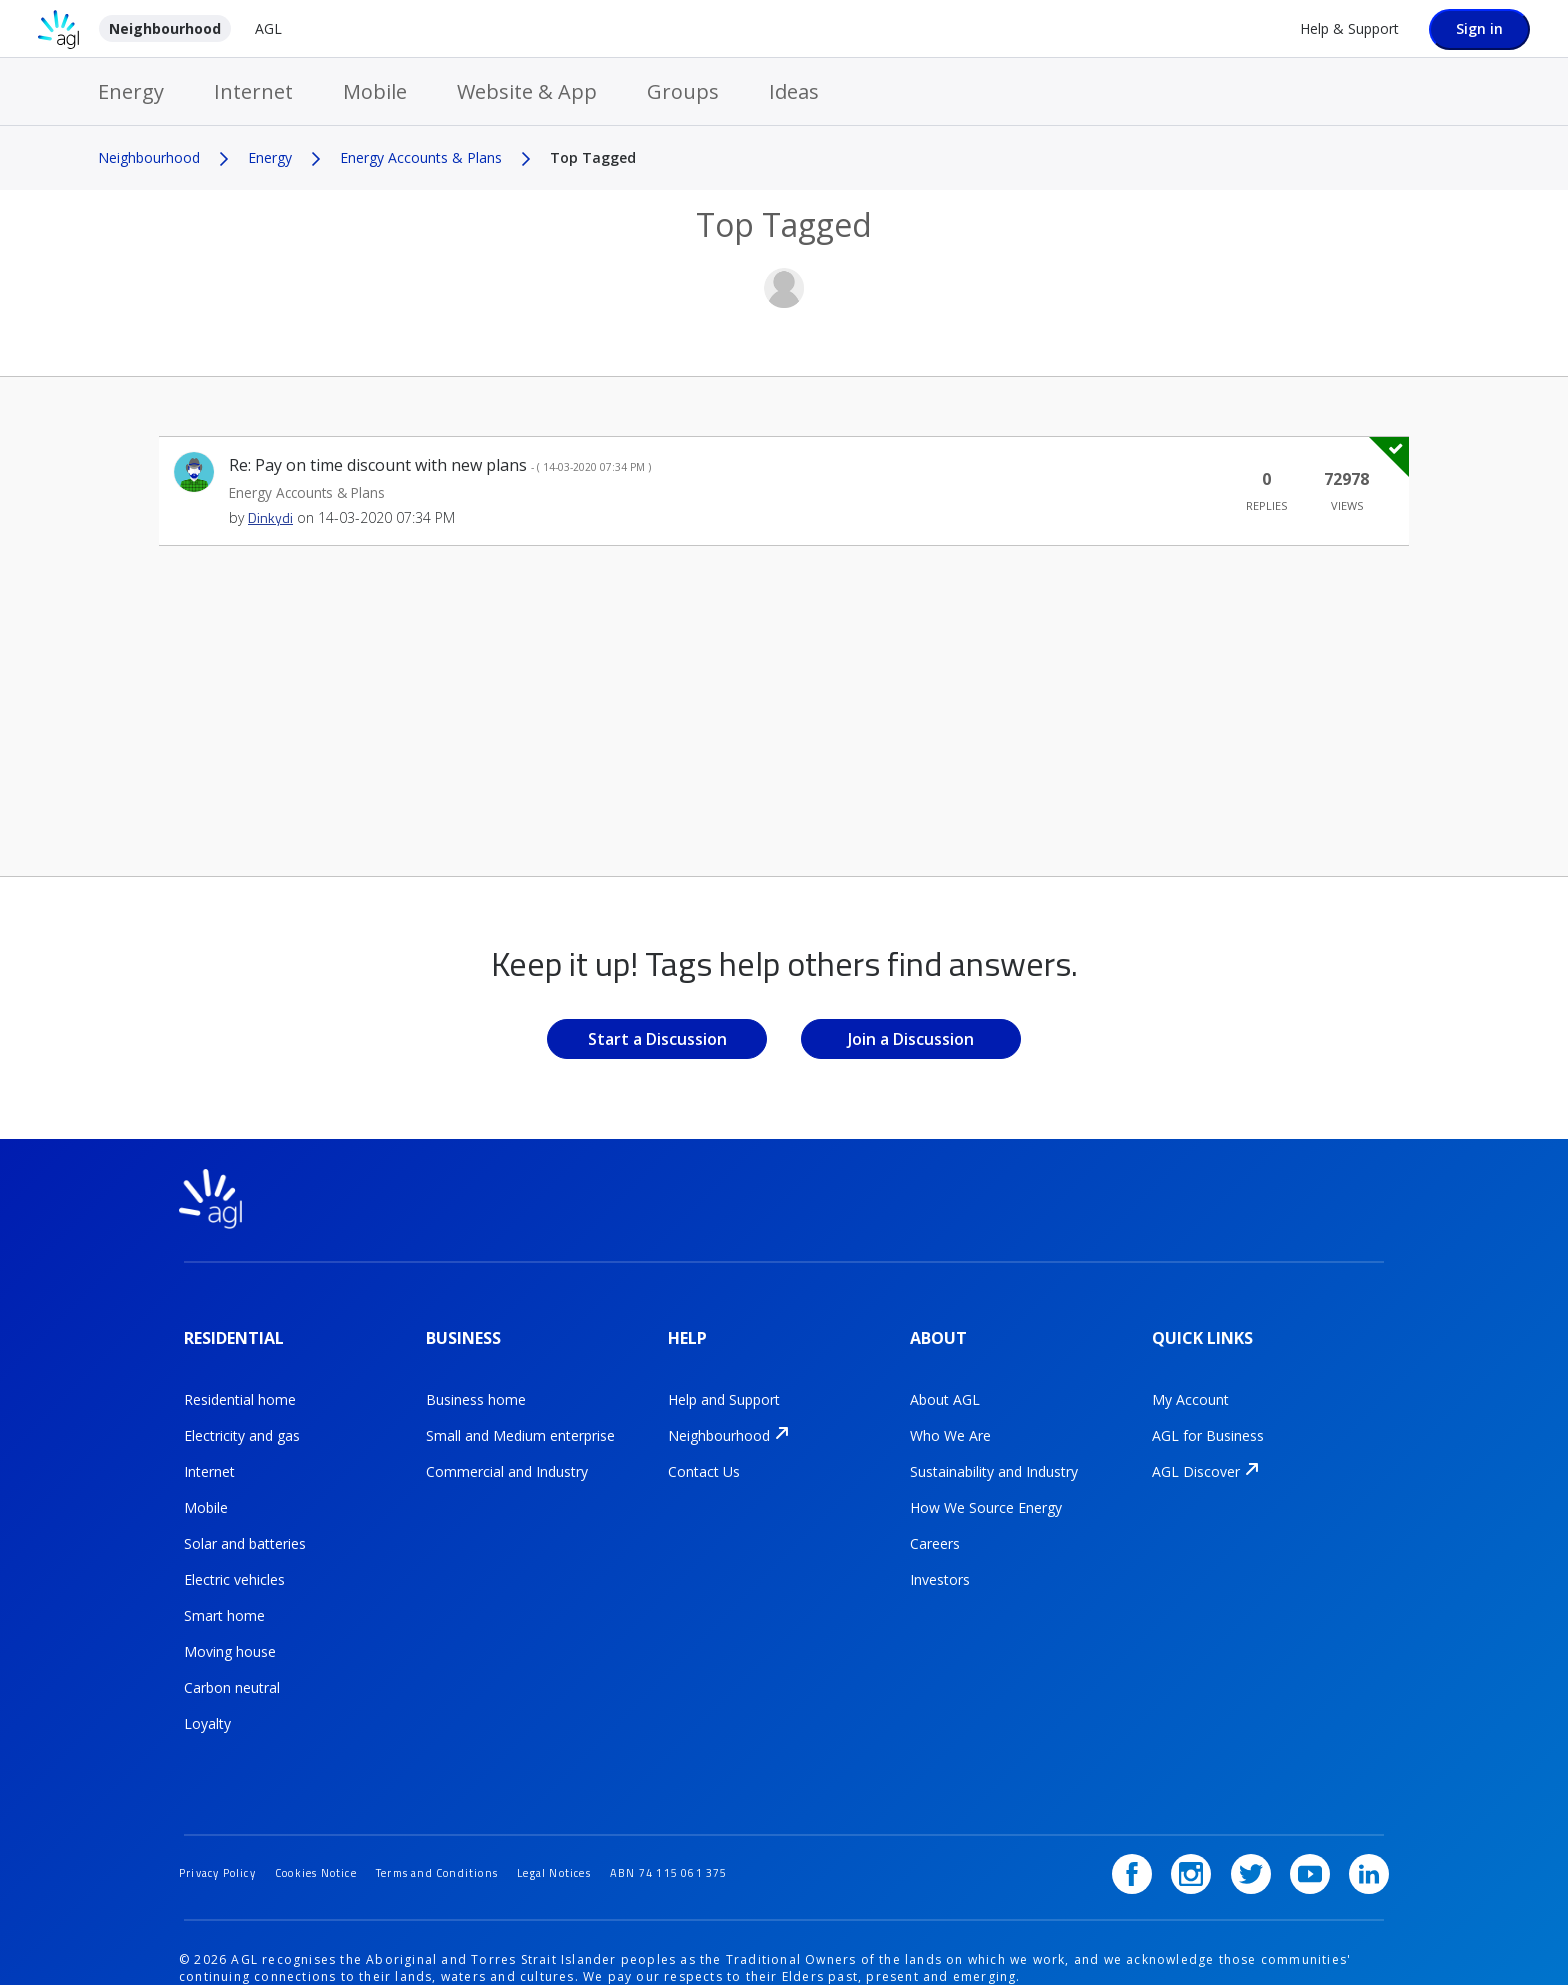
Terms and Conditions (474, 1821)
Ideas (794, 91)
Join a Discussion (911, 1039)
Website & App (527, 91)
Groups (683, 91)
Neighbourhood (165, 28)
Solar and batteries (245, 1524)
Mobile (375, 91)
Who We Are (950, 1416)
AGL (268, 28)
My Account (1190, 1380)
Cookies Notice (336, 1821)
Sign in (1479, 28)
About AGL (945, 1380)
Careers (935, 1524)
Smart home (224, 1596)
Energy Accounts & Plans (421, 157)
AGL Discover (1196, 1452)
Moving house (230, 1632)
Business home (476, 1380)
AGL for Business (1208, 1416)
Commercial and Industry (507, 1452)
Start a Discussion (657, 1039)
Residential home (240, 1380)
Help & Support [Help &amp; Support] (1349, 28)
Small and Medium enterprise (520, 1416)
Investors (940, 1560)
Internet (253, 91)
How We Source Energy (986, 1488)
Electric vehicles (234, 1560)
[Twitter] (1265, 1823)
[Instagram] (1212, 1823)
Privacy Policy (224, 1821)
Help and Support (724, 1380)
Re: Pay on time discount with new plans (440, 465)
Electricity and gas (242, 1416)
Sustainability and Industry (994, 1452)
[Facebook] (1160, 1823)
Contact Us (704, 1452)
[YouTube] (1317, 1823)
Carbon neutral (232, 1668)
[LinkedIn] (1369, 1823)
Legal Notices (606, 1821)
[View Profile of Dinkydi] (270, 517)
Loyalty (207, 1704)
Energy (131, 91)
